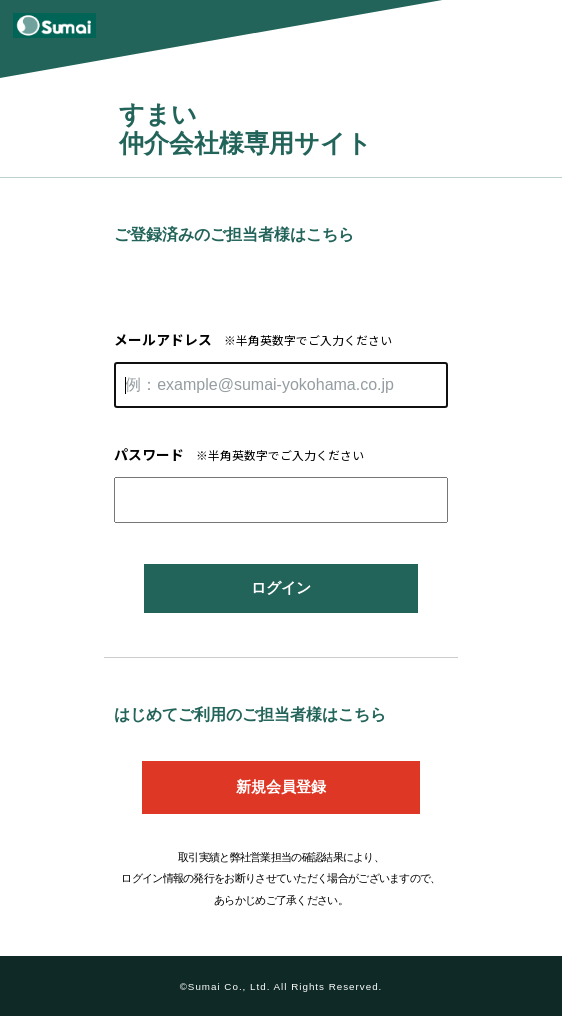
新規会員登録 (281, 787)
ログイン (281, 588)
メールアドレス (253, 339)
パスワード (239, 454)
